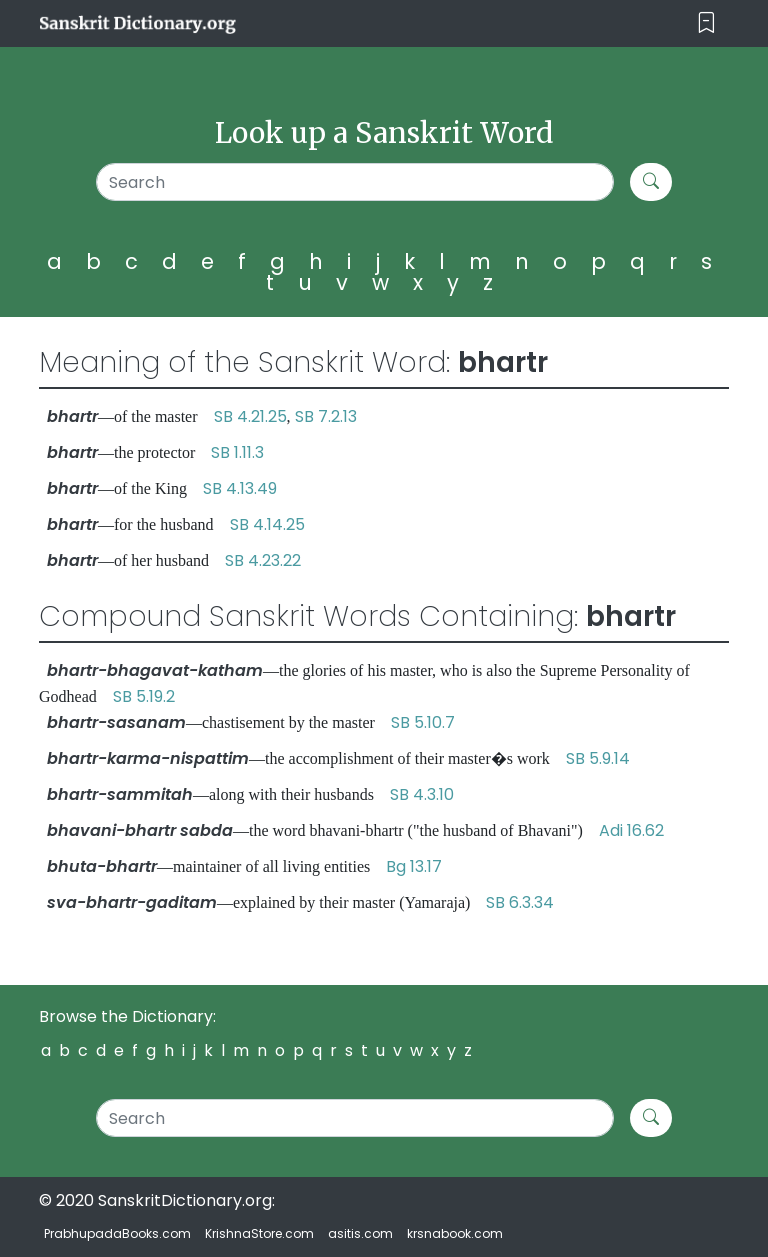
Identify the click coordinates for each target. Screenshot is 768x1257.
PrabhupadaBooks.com (117, 1233)
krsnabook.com (455, 1233)
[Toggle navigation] (706, 23)
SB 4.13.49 (240, 488)
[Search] (355, 182)
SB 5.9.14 (598, 758)
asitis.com (360, 1233)
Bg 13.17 (414, 866)
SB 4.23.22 (263, 560)
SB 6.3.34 (520, 902)
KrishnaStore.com (259, 1233)
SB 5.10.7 (423, 722)
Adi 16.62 (631, 830)
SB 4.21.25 (250, 416)
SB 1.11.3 (237, 452)
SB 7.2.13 (326, 416)
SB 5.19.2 (144, 696)
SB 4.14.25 (267, 524)
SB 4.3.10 (422, 794)
